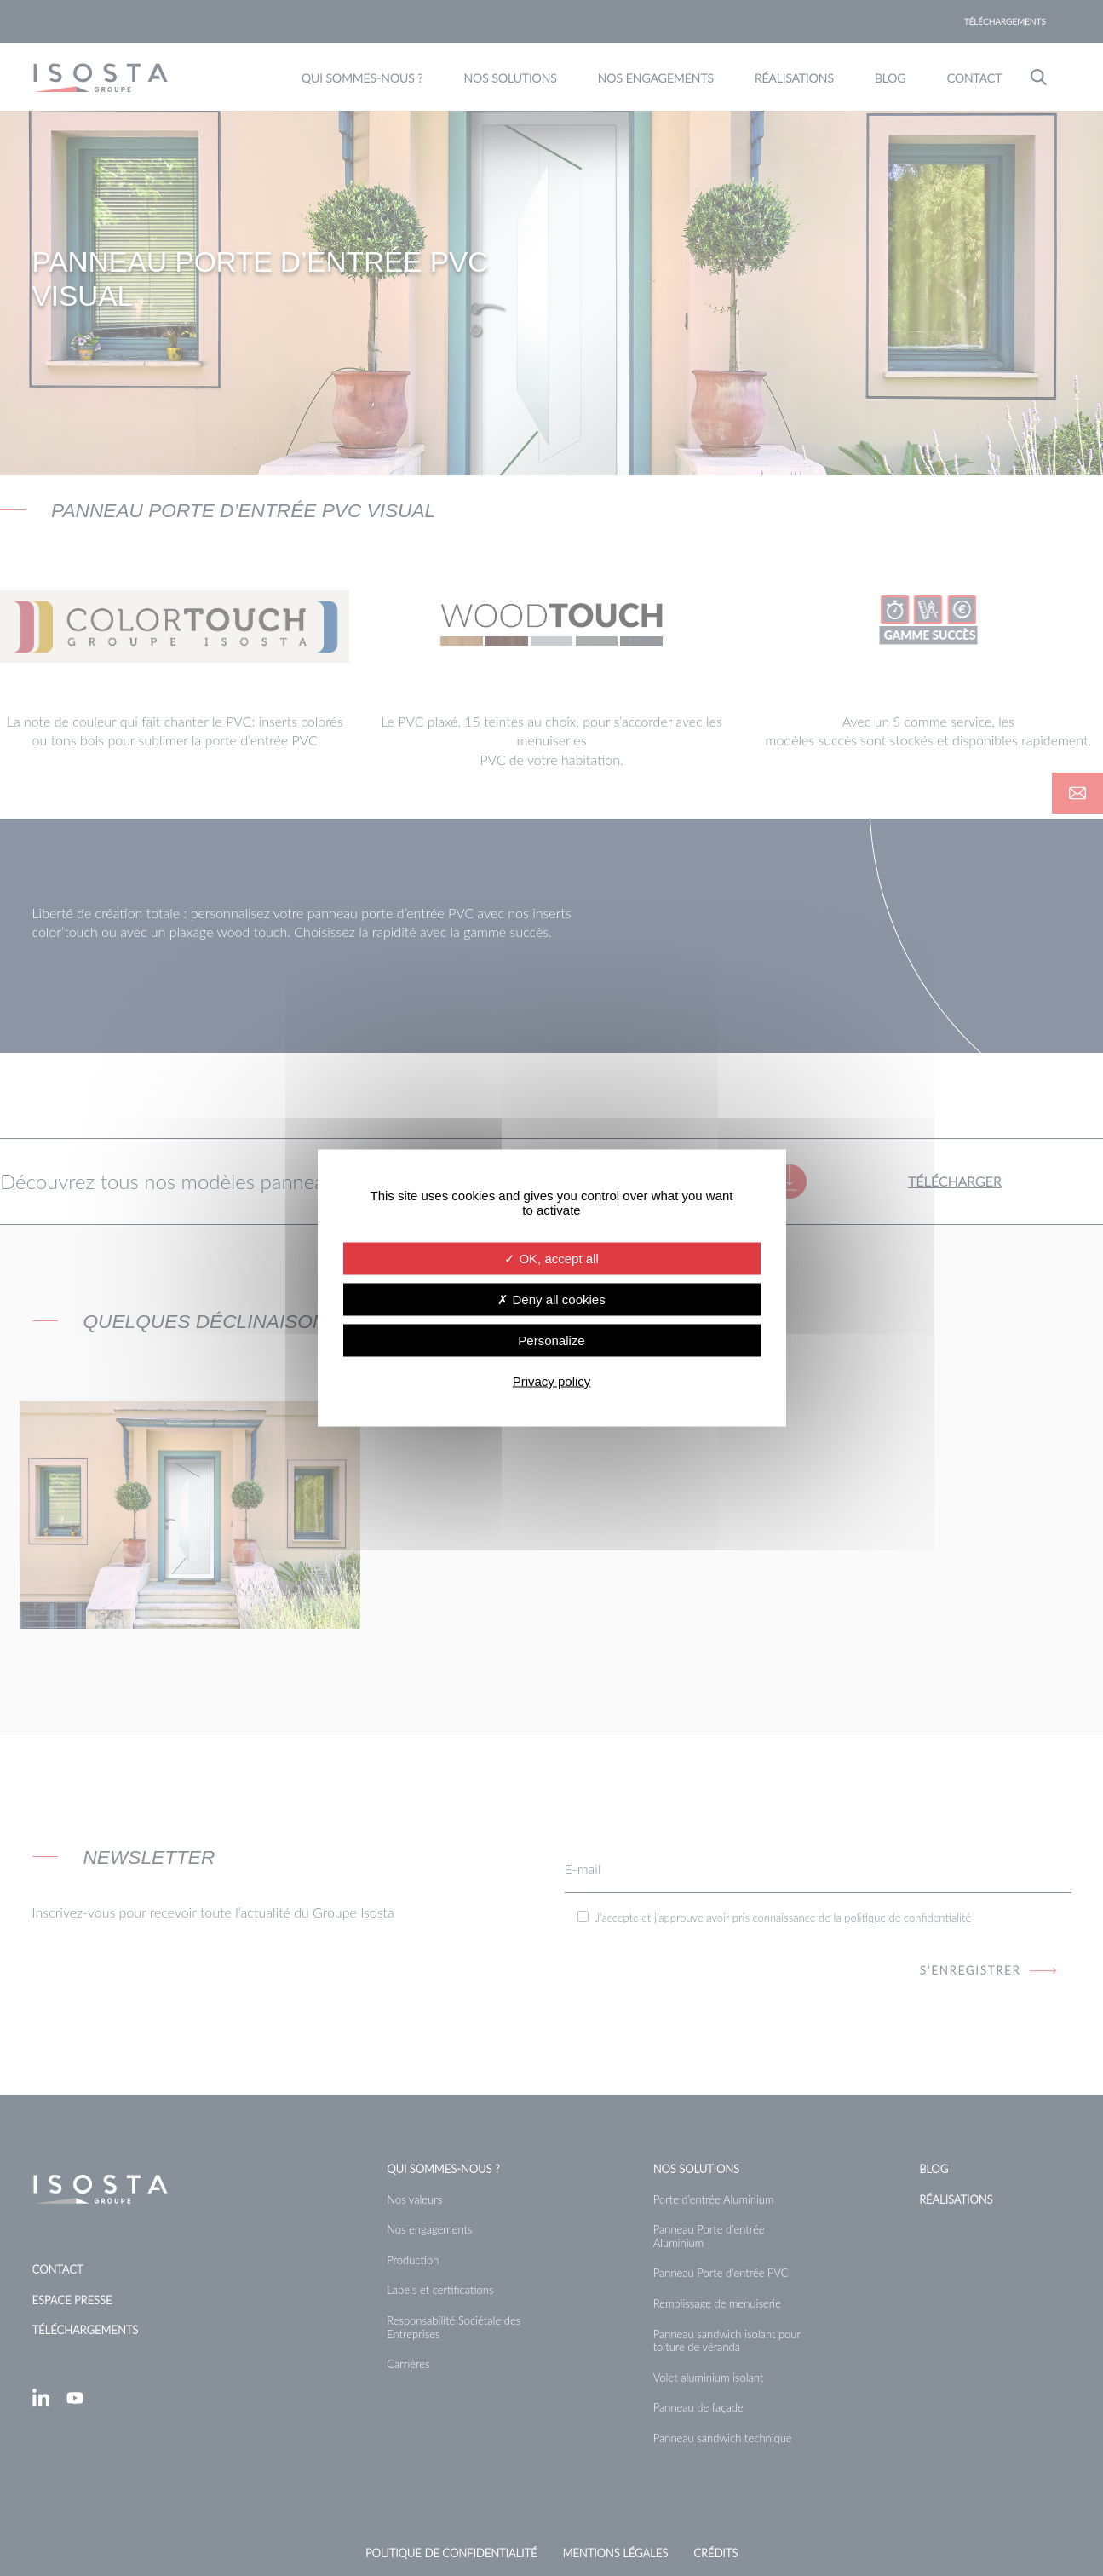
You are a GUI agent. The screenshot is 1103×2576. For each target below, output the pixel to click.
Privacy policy (552, 1381)
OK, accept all (551, 1258)
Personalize (551, 1340)
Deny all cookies (551, 1299)
